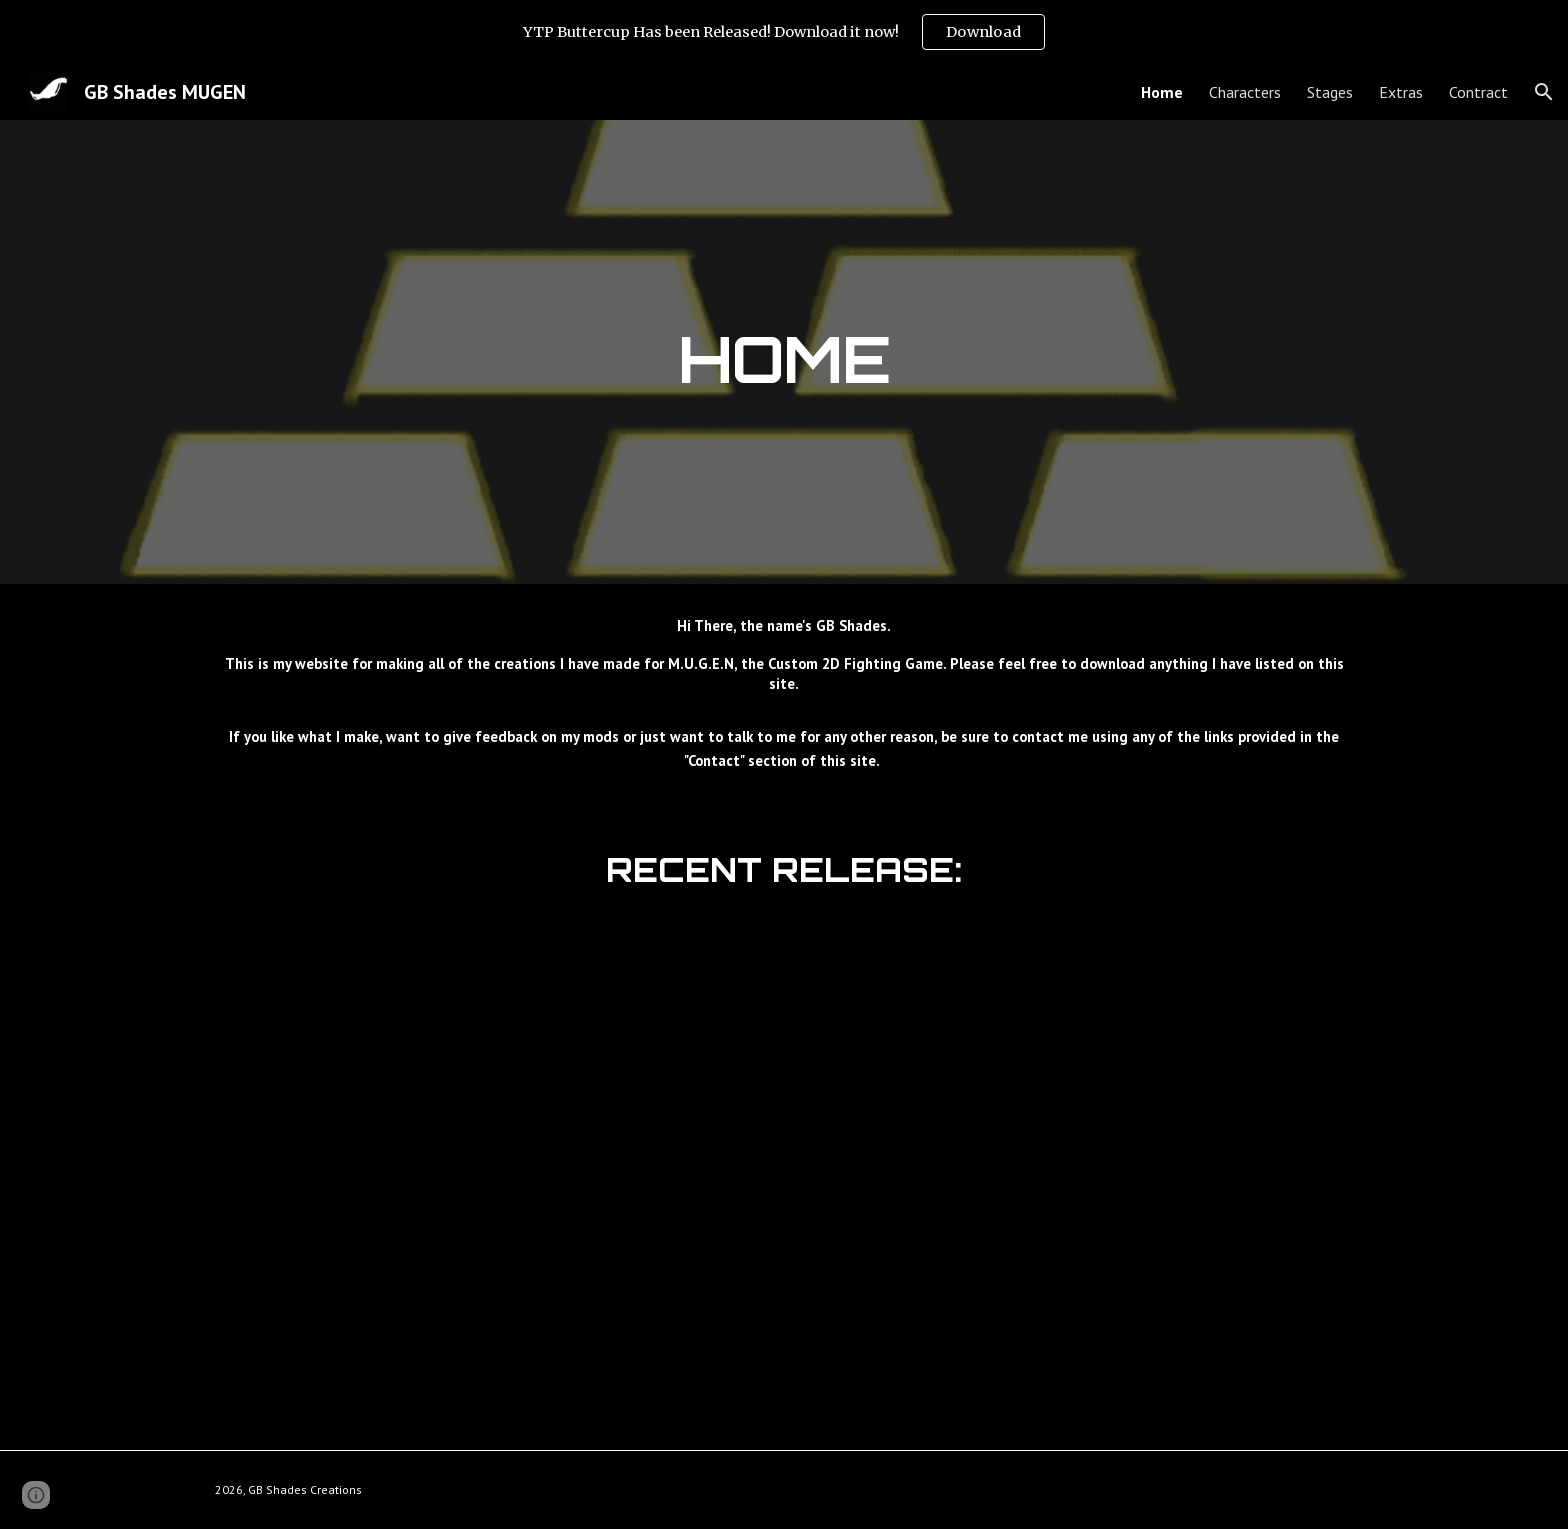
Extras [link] (1401, 92)
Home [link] (1162, 92)
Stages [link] (1330, 92)
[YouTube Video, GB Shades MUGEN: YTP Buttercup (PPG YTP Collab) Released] (784, 1168)
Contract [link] (1478, 92)
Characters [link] (1245, 92)
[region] (784, 32)
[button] (1544, 92)
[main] (784, 351)
